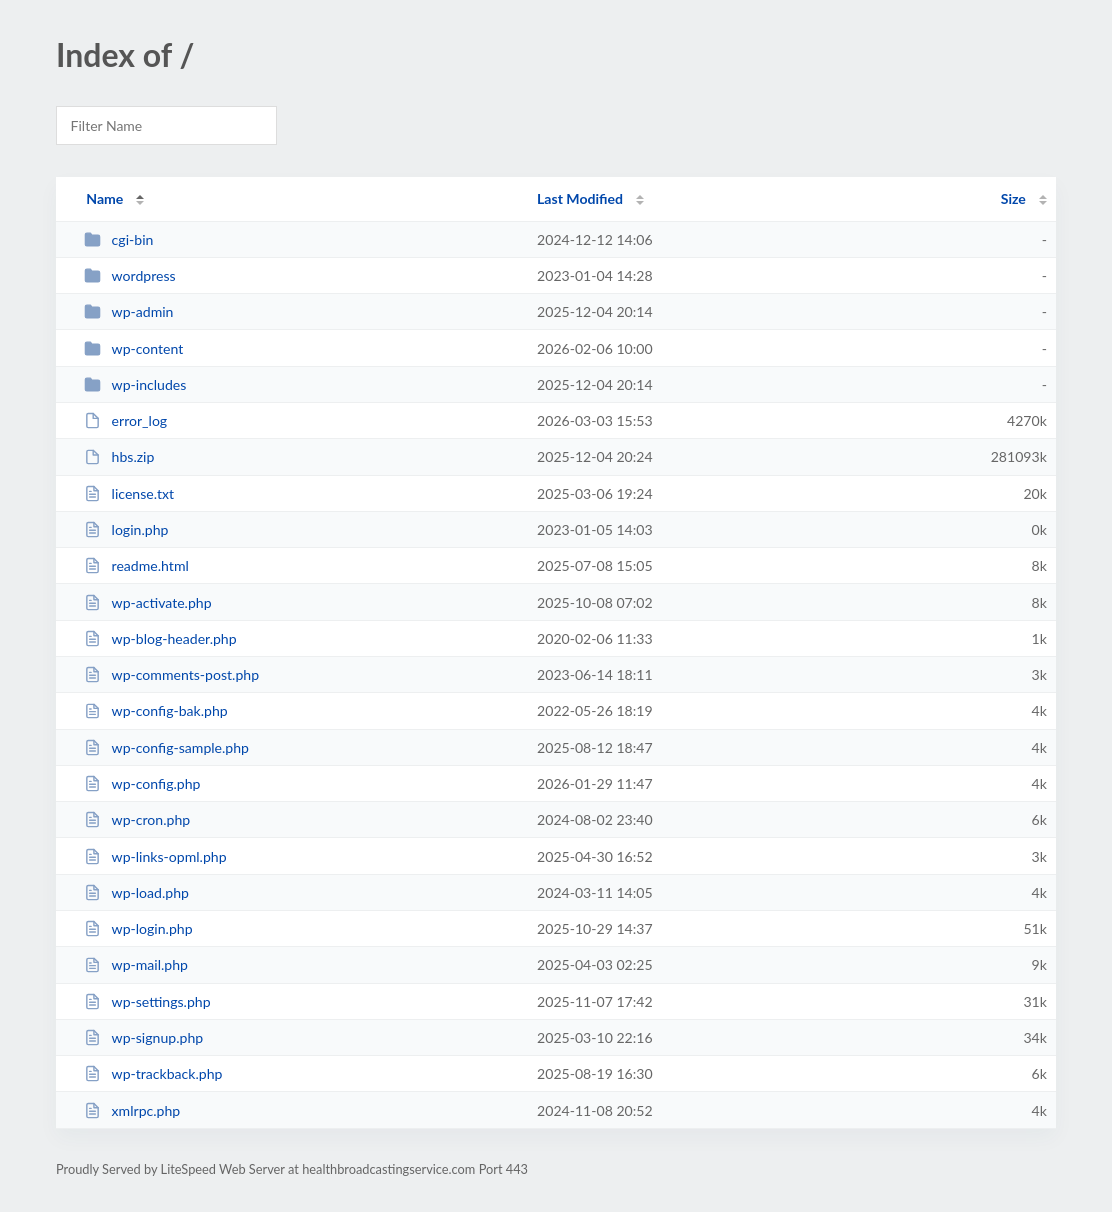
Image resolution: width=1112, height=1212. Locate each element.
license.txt (129, 493)
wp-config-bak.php (156, 710)
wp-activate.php (147, 602)
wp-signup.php (143, 1037)
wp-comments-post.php (171, 674)
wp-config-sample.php (166, 747)
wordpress (129, 275)
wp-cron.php (137, 819)
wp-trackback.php (153, 1073)
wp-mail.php (136, 964)
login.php (126, 529)
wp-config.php (142, 783)
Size (1013, 198)
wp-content (133, 348)
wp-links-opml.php (155, 856)
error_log (125, 420)
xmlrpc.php (132, 1110)
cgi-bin (118, 239)
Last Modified (580, 198)
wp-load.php (136, 892)
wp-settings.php (147, 1001)
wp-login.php (138, 928)
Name (104, 198)
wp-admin (128, 311)
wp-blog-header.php (160, 638)
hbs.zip (119, 456)
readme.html (136, 565)
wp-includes (135, 384)
